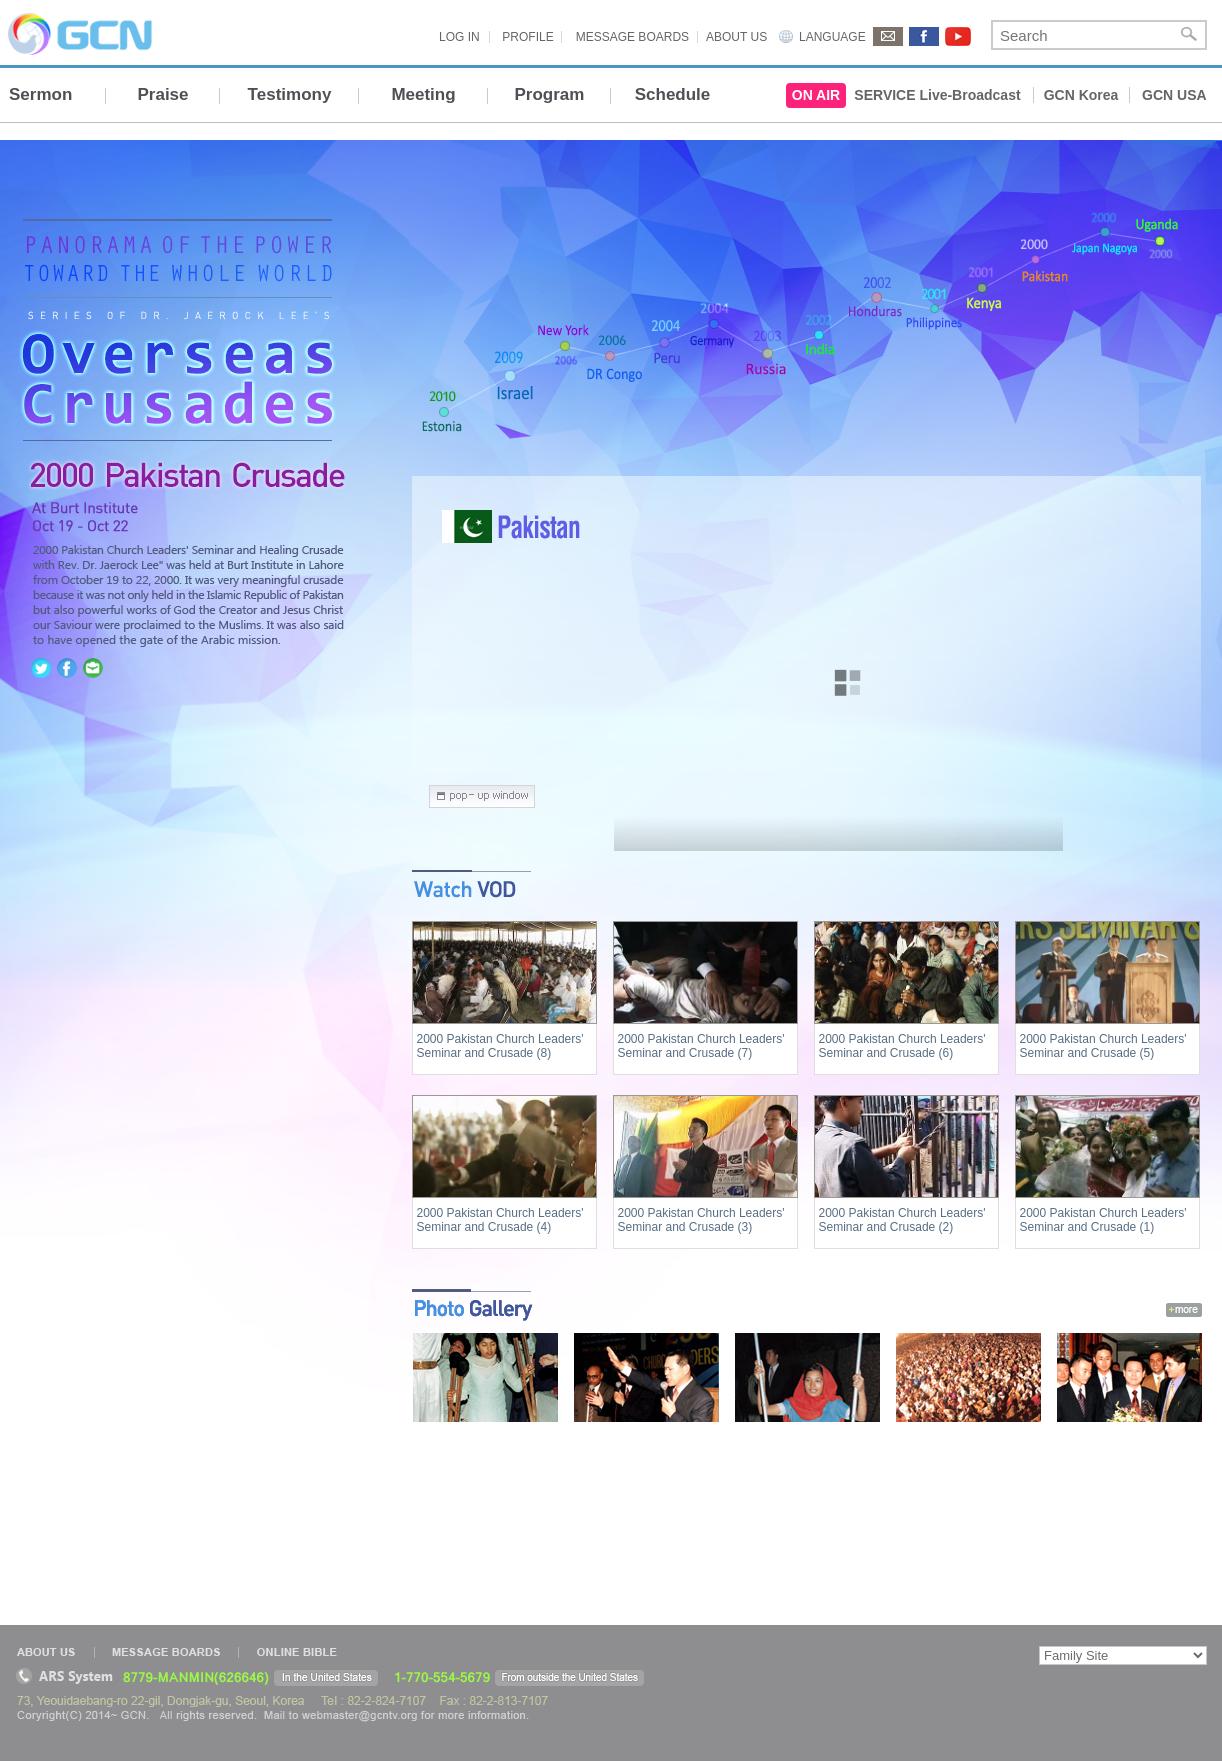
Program (550, 94)
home (174, 414)
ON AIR (816, 95)
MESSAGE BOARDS (632, 37)
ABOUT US (736, 37)
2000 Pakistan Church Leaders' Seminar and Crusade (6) (902, 1046)
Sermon (40, 94)
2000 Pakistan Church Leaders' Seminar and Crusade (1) (1103, 1220)
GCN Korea (1081, 95)
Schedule (673, 94)
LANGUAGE (832, 37)
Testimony (290, 94)
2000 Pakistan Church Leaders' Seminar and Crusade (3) (701, 1220)
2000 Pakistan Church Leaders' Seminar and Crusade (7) (701, 1046)
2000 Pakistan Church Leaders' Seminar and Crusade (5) (1103, 1046)
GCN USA (1174, 95)
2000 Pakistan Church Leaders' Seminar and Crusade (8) (500, 1046)
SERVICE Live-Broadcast (937, 95)
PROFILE (527, 37)
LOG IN (459, 37)
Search (1189, 35)
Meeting (423, 94)
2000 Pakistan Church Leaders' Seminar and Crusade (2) (902, 1220)
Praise (162, 94)
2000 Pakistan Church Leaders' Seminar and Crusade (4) (500, 1220)
